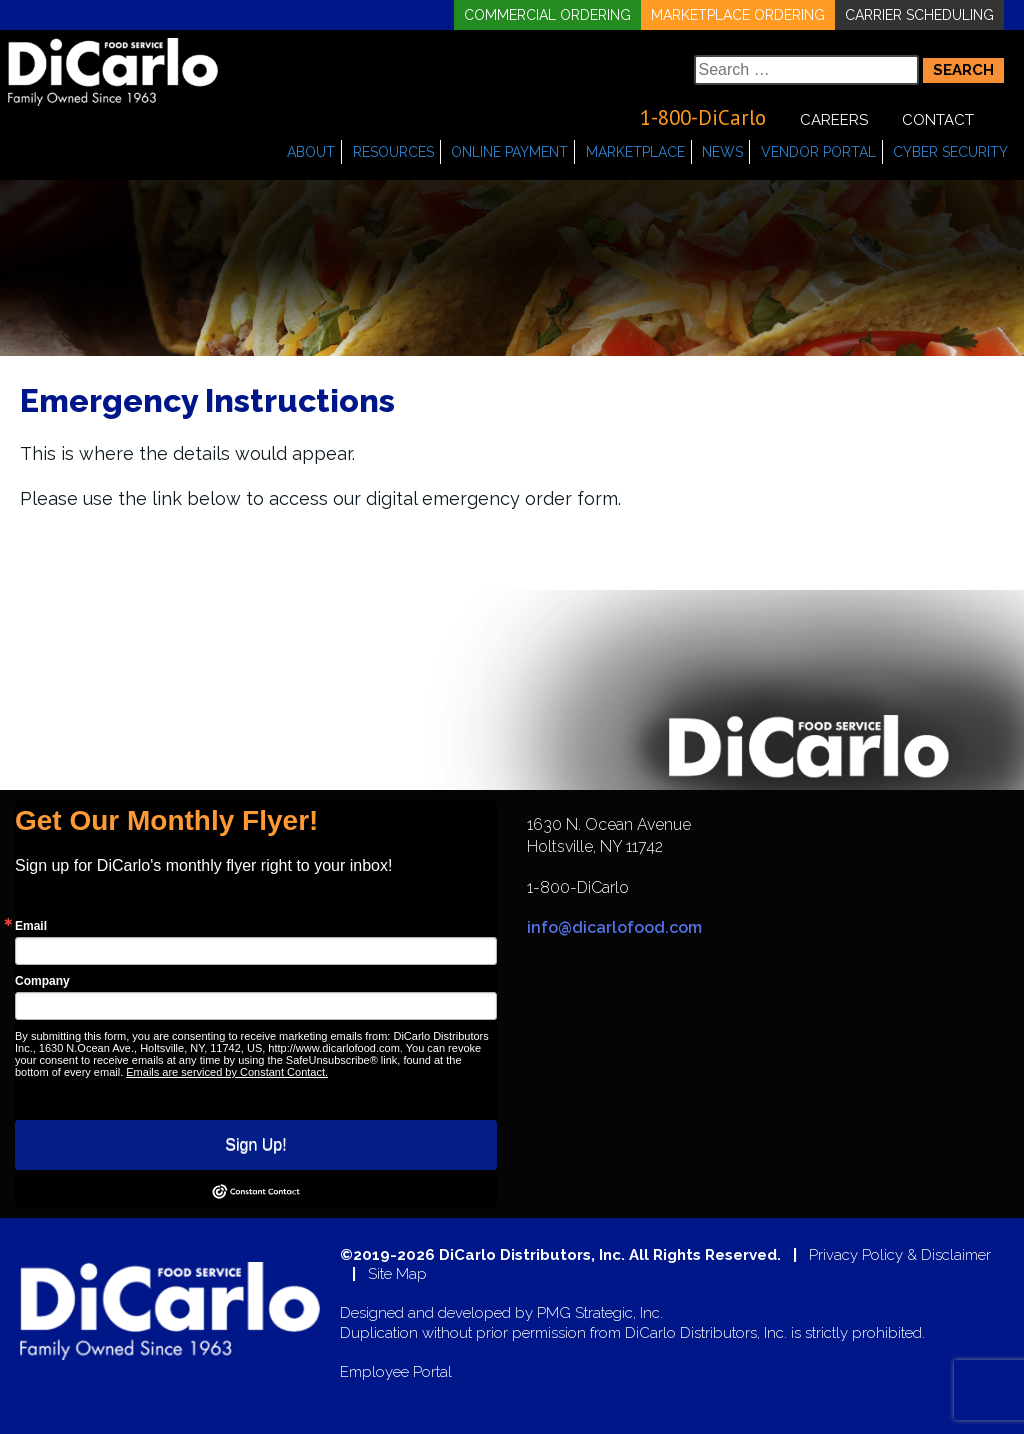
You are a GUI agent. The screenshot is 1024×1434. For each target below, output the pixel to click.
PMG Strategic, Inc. (600, 1313)
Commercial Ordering (547, 15)
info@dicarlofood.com (614, 927)
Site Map (397, 1274)
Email (31, 926)
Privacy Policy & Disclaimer (900, 1255)
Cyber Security (950, 152)
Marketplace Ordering (738, 15)
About (311, 152)
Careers (834, 120)
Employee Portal (396, 1372)
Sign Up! (255, 1144)
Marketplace (635, 152)
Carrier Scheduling (919, 15)
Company (42, 981)
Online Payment (509, 152)
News (722, 152)
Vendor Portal (818, 152)
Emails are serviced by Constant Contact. (227, 1072)
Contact (938, 120)
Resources (393, 152)
